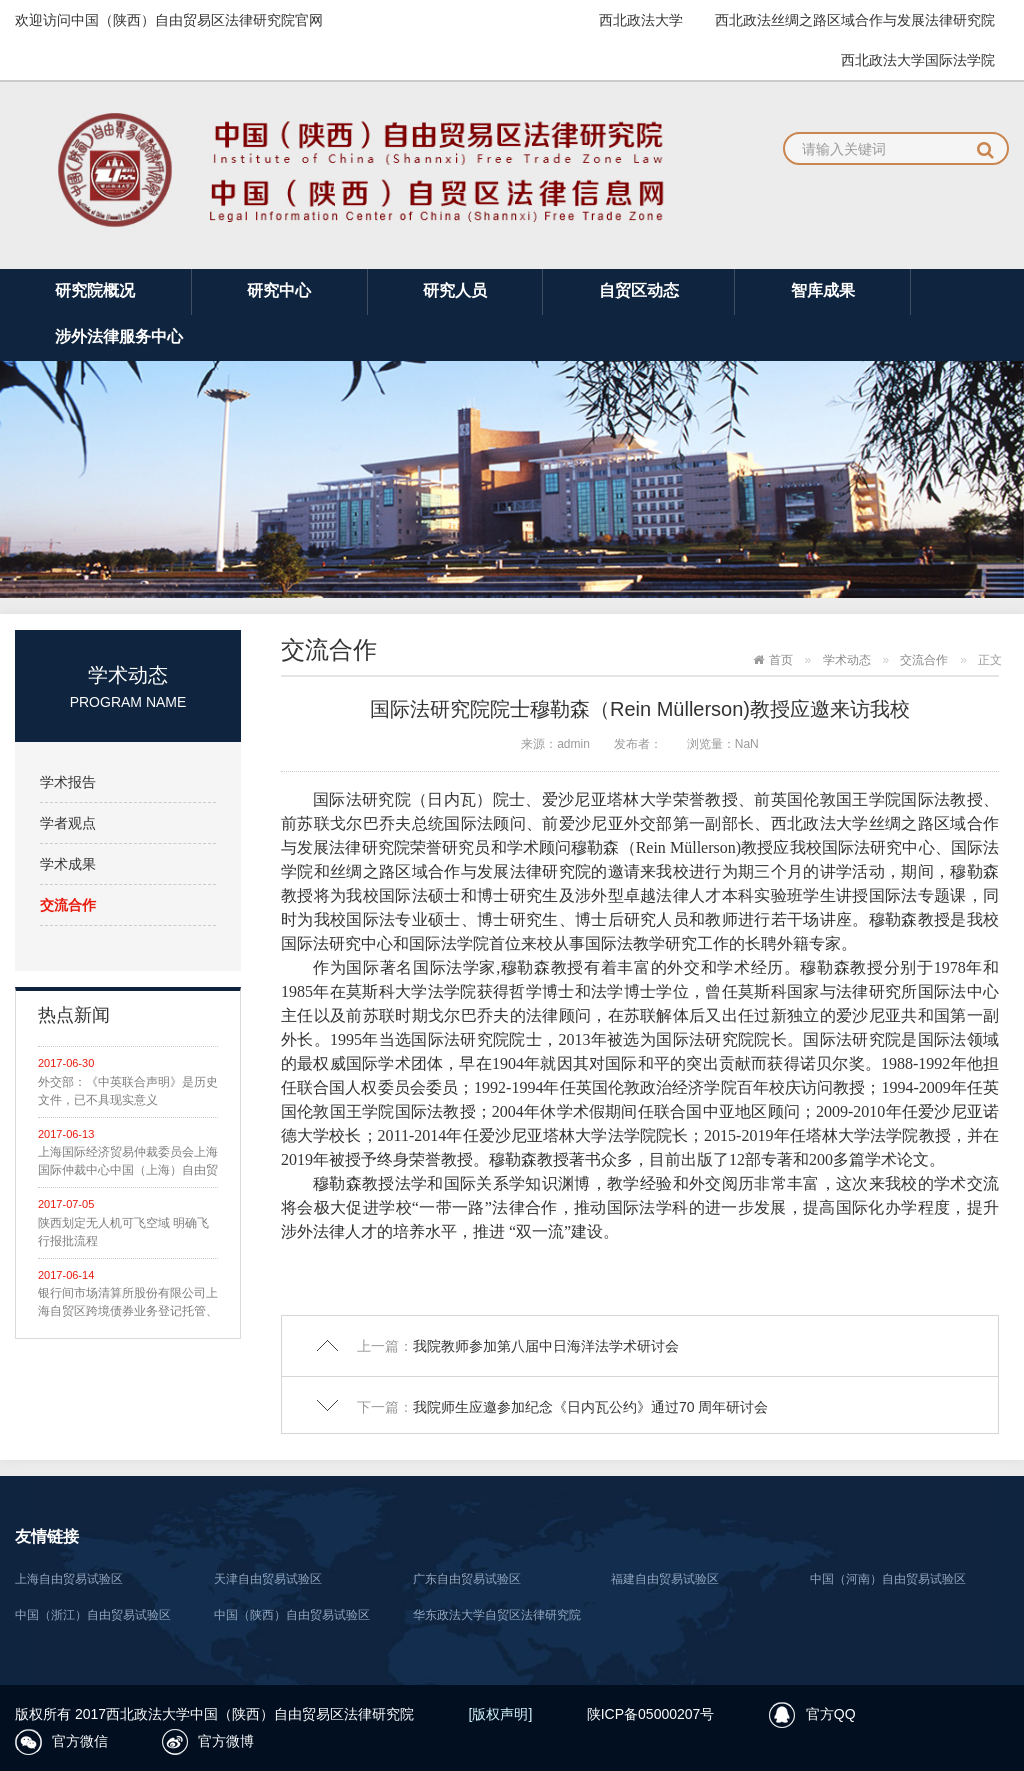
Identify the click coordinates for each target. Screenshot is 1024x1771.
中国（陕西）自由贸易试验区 (292, 1615)
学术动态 (847, 660)
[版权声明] (501, 1714)
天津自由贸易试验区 (268, 1579)
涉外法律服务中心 (119, 336)
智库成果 (823, 290)
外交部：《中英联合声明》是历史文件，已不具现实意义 (128, 1091)
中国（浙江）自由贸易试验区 (93, 1615)
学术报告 (68, 782)
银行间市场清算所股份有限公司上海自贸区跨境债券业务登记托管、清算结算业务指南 (128, 1303)
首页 (781, 660)
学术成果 (68, 864)
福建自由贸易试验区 (665, 1579)
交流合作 (68, 905)
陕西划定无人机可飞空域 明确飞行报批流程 (123, 1232)
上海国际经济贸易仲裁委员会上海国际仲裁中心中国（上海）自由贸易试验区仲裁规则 (128, 1162)
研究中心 (279, 290)
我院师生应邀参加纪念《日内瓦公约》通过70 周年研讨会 (590, 1407)
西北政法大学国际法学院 (918, 60)
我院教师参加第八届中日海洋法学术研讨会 (546, 1346)
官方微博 (226, 1741)
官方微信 (80, 1741)
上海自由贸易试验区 (69, 1579)
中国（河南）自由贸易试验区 (888, 1579)
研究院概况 (95, 290)
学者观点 (68, 823)
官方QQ (831, 1714)
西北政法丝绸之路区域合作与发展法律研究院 (855, 20)
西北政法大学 (641, 20)
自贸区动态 (639, 290)
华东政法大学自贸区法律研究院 (497, 1615)
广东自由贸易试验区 (467, 1579)
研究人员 (455, 290)
